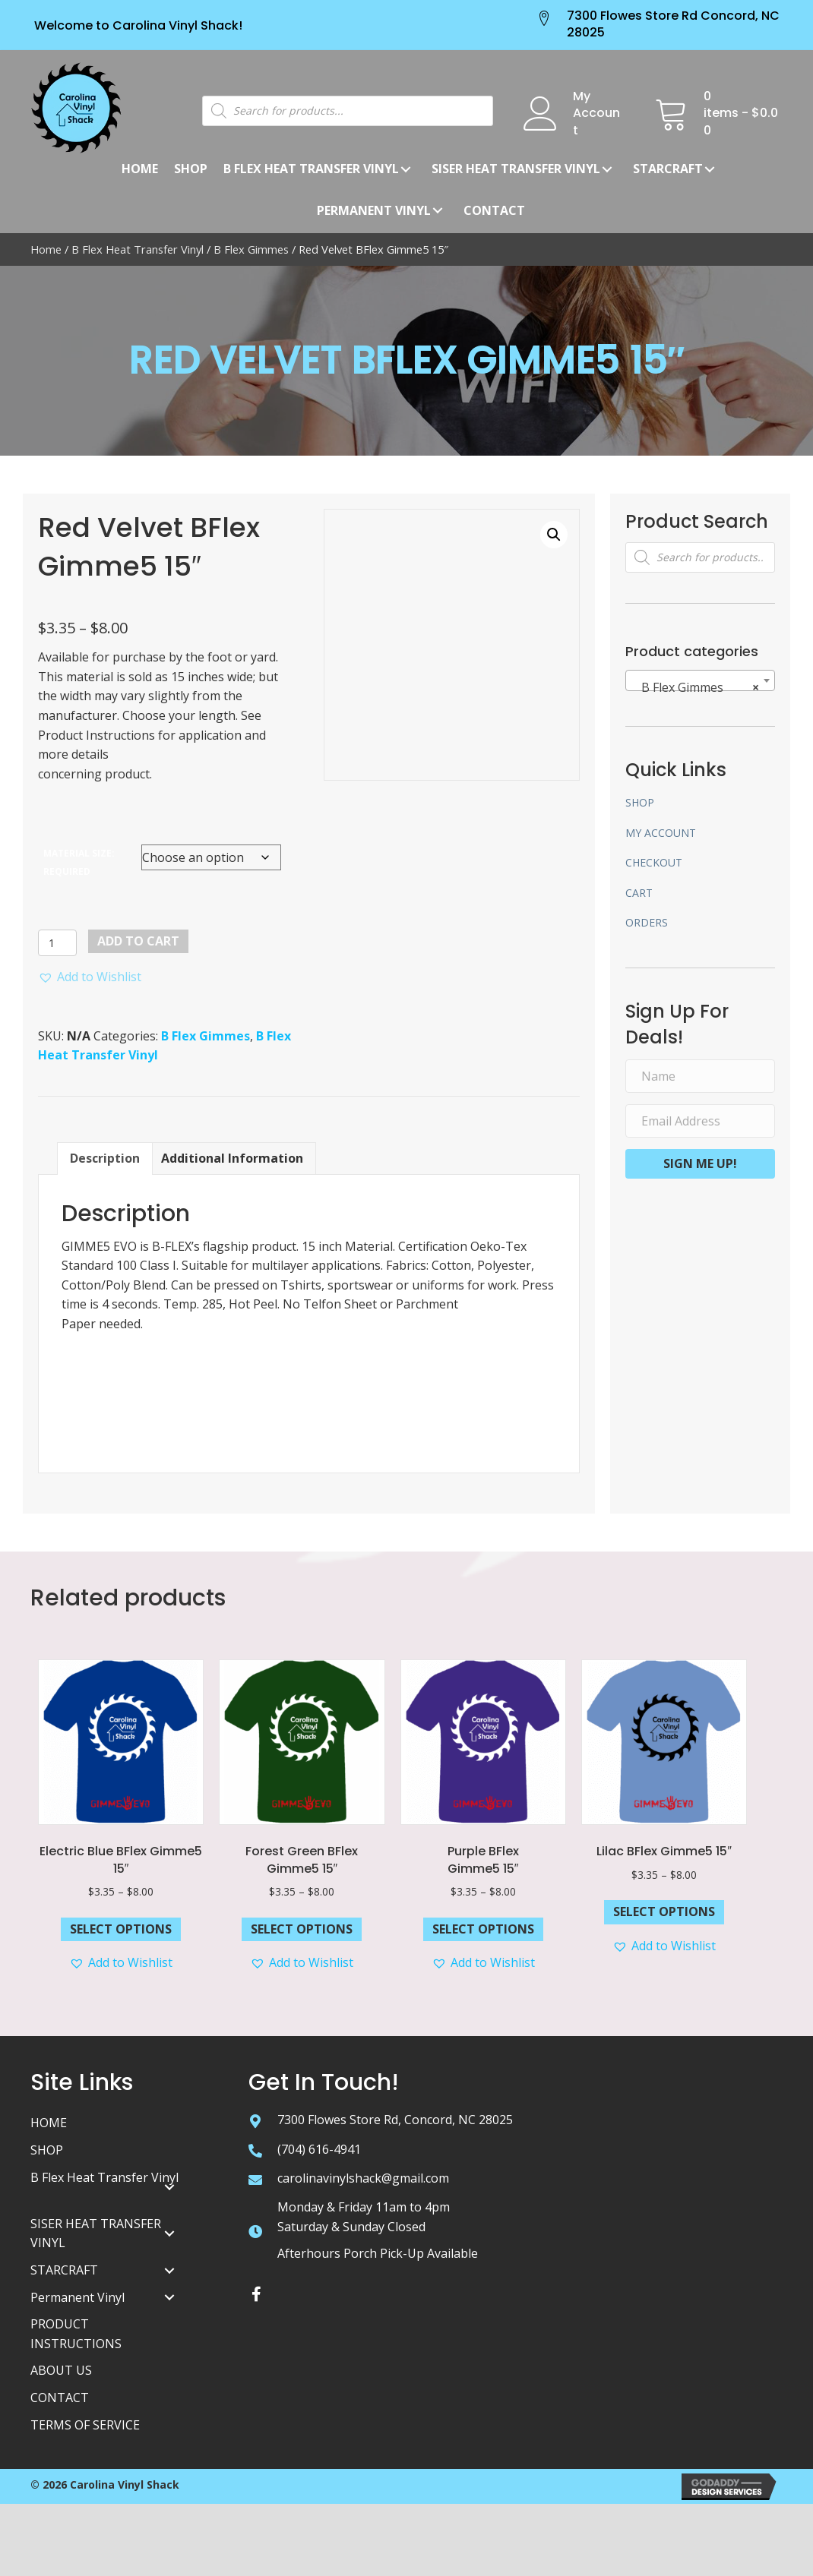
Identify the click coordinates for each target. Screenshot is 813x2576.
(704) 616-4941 (319, 2149)
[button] (89, 977)
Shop (639, 802)
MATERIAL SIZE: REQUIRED (79, 862)
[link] (139, 169)
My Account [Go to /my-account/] (596, 113)
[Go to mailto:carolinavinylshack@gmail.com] (255, 2179)
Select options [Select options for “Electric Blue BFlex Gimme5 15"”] (121, 1929)
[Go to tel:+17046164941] (255, 2150)
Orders (646, 922)
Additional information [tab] (232, 1158)
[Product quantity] (57, 943)
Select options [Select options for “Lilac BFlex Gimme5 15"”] (664, 1911)
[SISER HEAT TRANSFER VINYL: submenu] (169, 2233)
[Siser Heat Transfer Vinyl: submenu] (607, 169)
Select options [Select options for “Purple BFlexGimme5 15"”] (483, 1929)
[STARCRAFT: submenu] (709, 169)
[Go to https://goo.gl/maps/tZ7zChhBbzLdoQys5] (255, 2120)
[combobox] (700, 680)
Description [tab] (105, 1158)
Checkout (653, 862)
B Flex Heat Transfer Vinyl (137, 249)
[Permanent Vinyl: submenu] (437, 210)
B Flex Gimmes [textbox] (695, 687)
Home (46, 249)
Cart (639, 893)
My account (660, 833)
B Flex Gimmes (251, 249)
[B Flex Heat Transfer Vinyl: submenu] (405, 169)
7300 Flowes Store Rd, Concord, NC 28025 (395, 2119)
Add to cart (138, 941)
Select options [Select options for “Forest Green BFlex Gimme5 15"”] (302, 1929)
